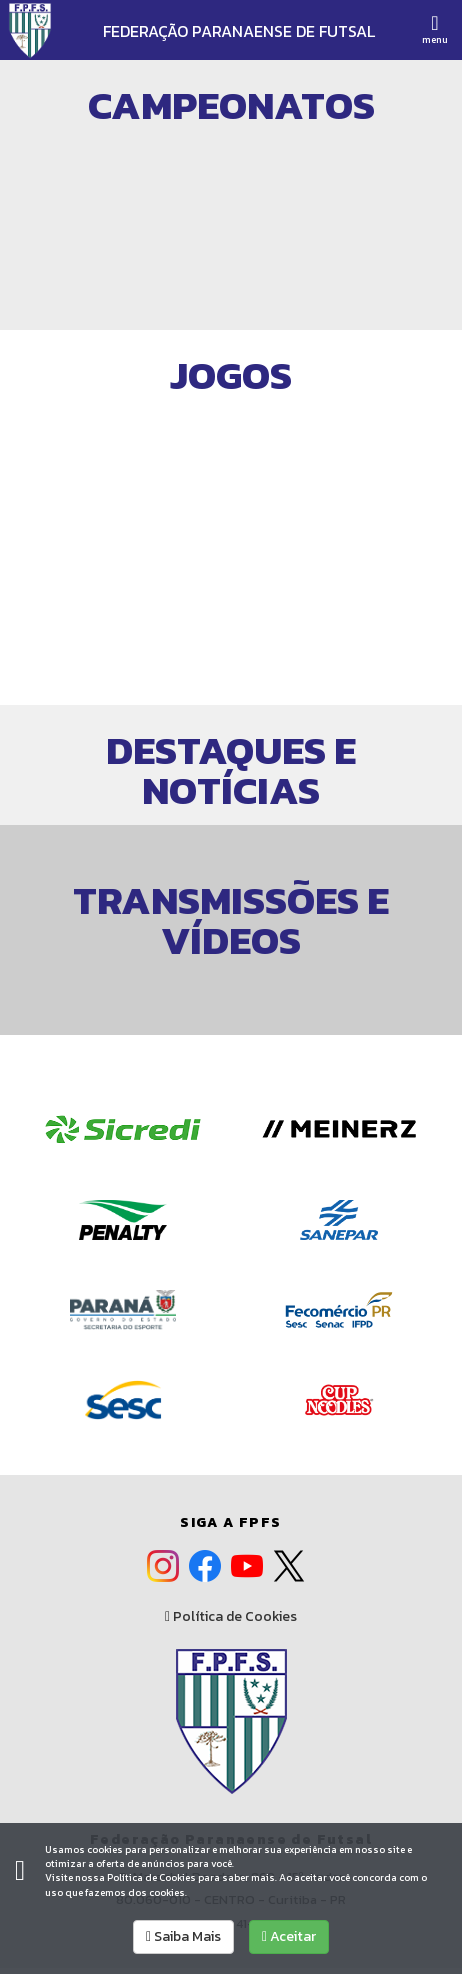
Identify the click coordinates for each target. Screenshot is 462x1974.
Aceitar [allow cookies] (289, 1936)
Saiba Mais (183, 1936)
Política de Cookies (231, 1617)
